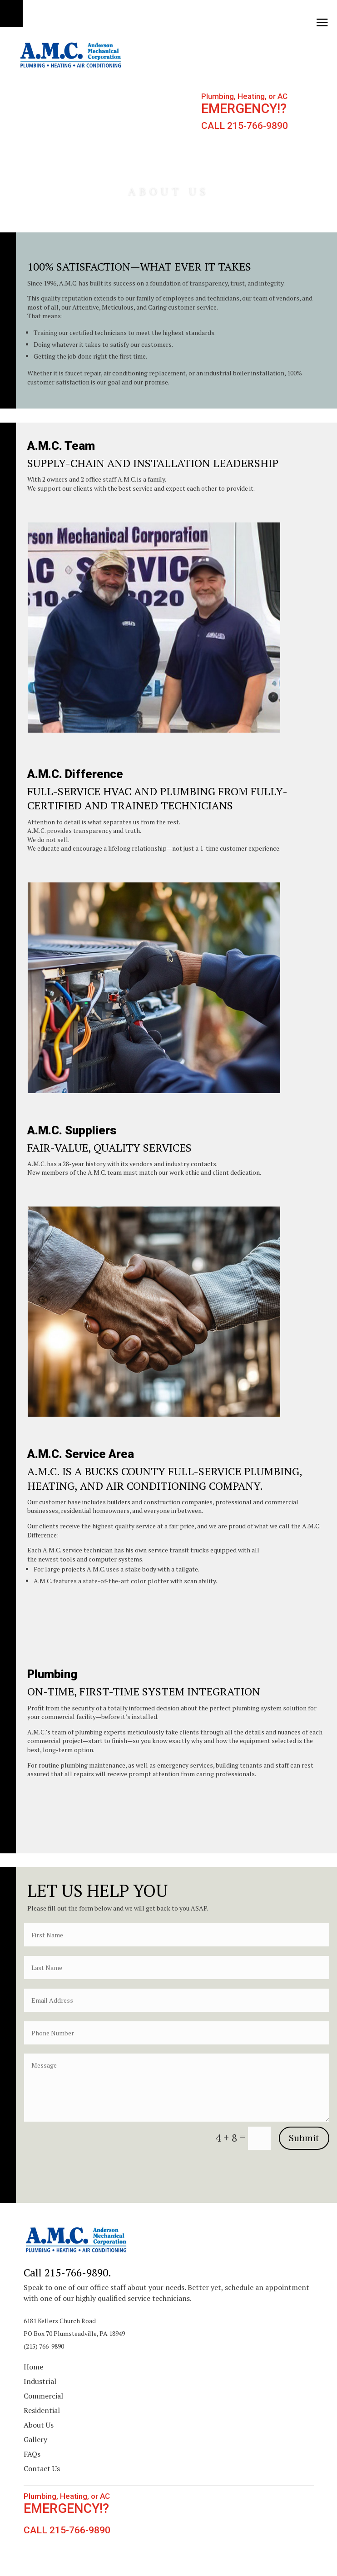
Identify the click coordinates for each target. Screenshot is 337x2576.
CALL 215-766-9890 (244, 125)
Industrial (40, 2381)
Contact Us (42, 2468)
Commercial (43, 2396)
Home (33, 2367)
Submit (304, 2138)
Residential (42, 2410)
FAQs (32, 2454)
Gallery (35, 2439)
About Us (39, 2425)
